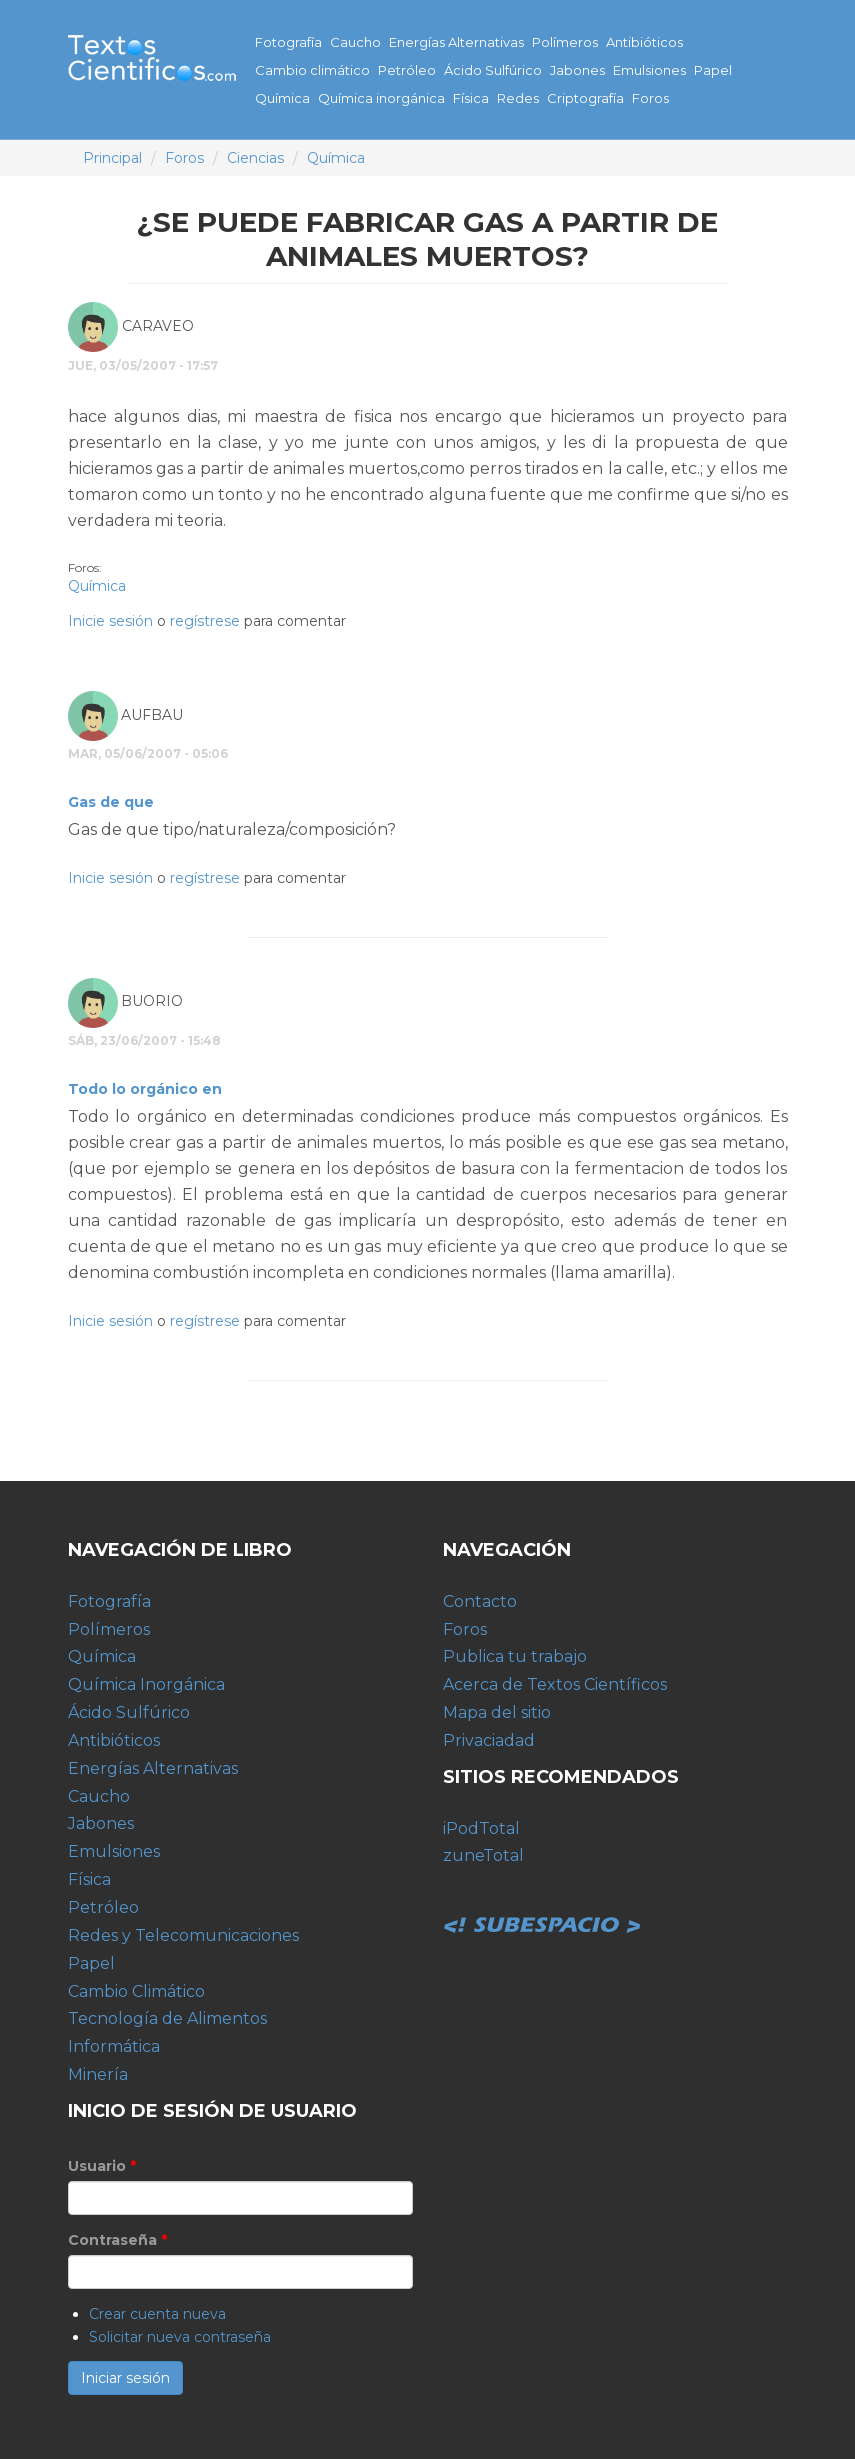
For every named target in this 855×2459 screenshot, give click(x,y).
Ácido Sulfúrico (493, 70)
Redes (518, 98)
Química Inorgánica (146, 1684)
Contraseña (117, 2240)
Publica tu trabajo (515, 1656)
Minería (98, 2074)
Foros (650, 98)
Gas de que (111, 802)
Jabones (577, 70)
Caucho (355, 42)
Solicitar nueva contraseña (180, 2337)
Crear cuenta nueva (157, 2314)
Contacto (480, 1601)
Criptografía (585, 98)
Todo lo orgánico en (145, 1089)
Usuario (102, 2166)
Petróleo (407, 70)
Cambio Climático (136, 1991)
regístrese (205, 621)
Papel (713, 70)
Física (471, 98)
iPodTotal (481, 1828)
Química (282, 98)
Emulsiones (649, 70)
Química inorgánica (381, 98)
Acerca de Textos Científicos (555, 1684)
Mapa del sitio (497, 1712)
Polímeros (565, 42)
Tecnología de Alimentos (167, 2018)
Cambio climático (312, 70)
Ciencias (255, 158)
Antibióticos (644, 42)
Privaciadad (489, 1740)
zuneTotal (483, 1855)
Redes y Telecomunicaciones (183, 1935)
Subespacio (543, 1903)
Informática (114, 2046)
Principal (112, 158)
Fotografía (288, 42)
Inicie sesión (110, 621)
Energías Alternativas (456, 42)
